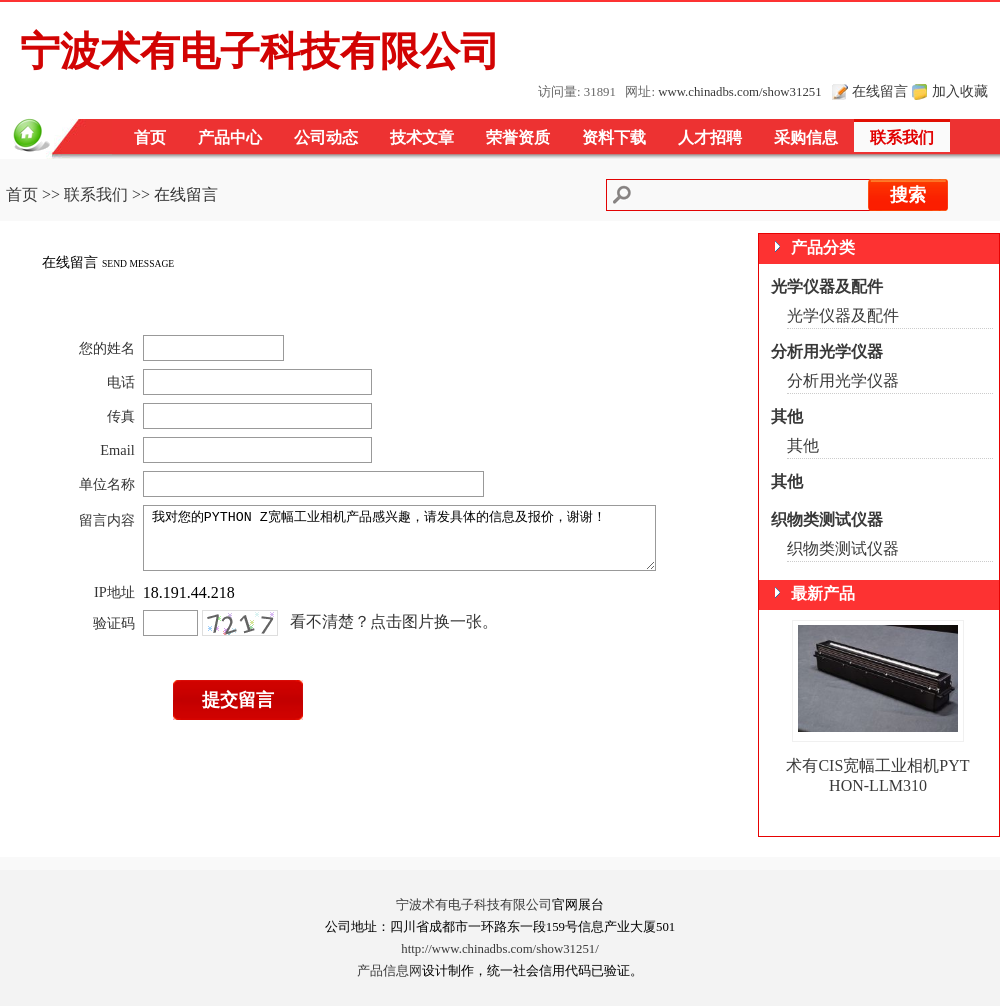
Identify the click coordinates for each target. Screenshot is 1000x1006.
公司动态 (326, 137)
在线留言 (880, 91)
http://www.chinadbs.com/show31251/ (500, 949)
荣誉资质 (518, 137)
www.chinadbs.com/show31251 (739, 92)
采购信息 (806, 137)
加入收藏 (960, 91)
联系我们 (902, 137)
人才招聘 (710, 137)
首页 (150, 137)
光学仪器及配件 (827, 286)
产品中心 (230, 137)
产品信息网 (389, 971)
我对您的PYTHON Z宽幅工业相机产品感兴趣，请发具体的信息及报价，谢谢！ (407, 544)
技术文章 (422, 137)
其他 (787, 416)
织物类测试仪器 (827, 519)
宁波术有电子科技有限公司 (474, 905)
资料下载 (614, 137)
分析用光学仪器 (827, 351)
